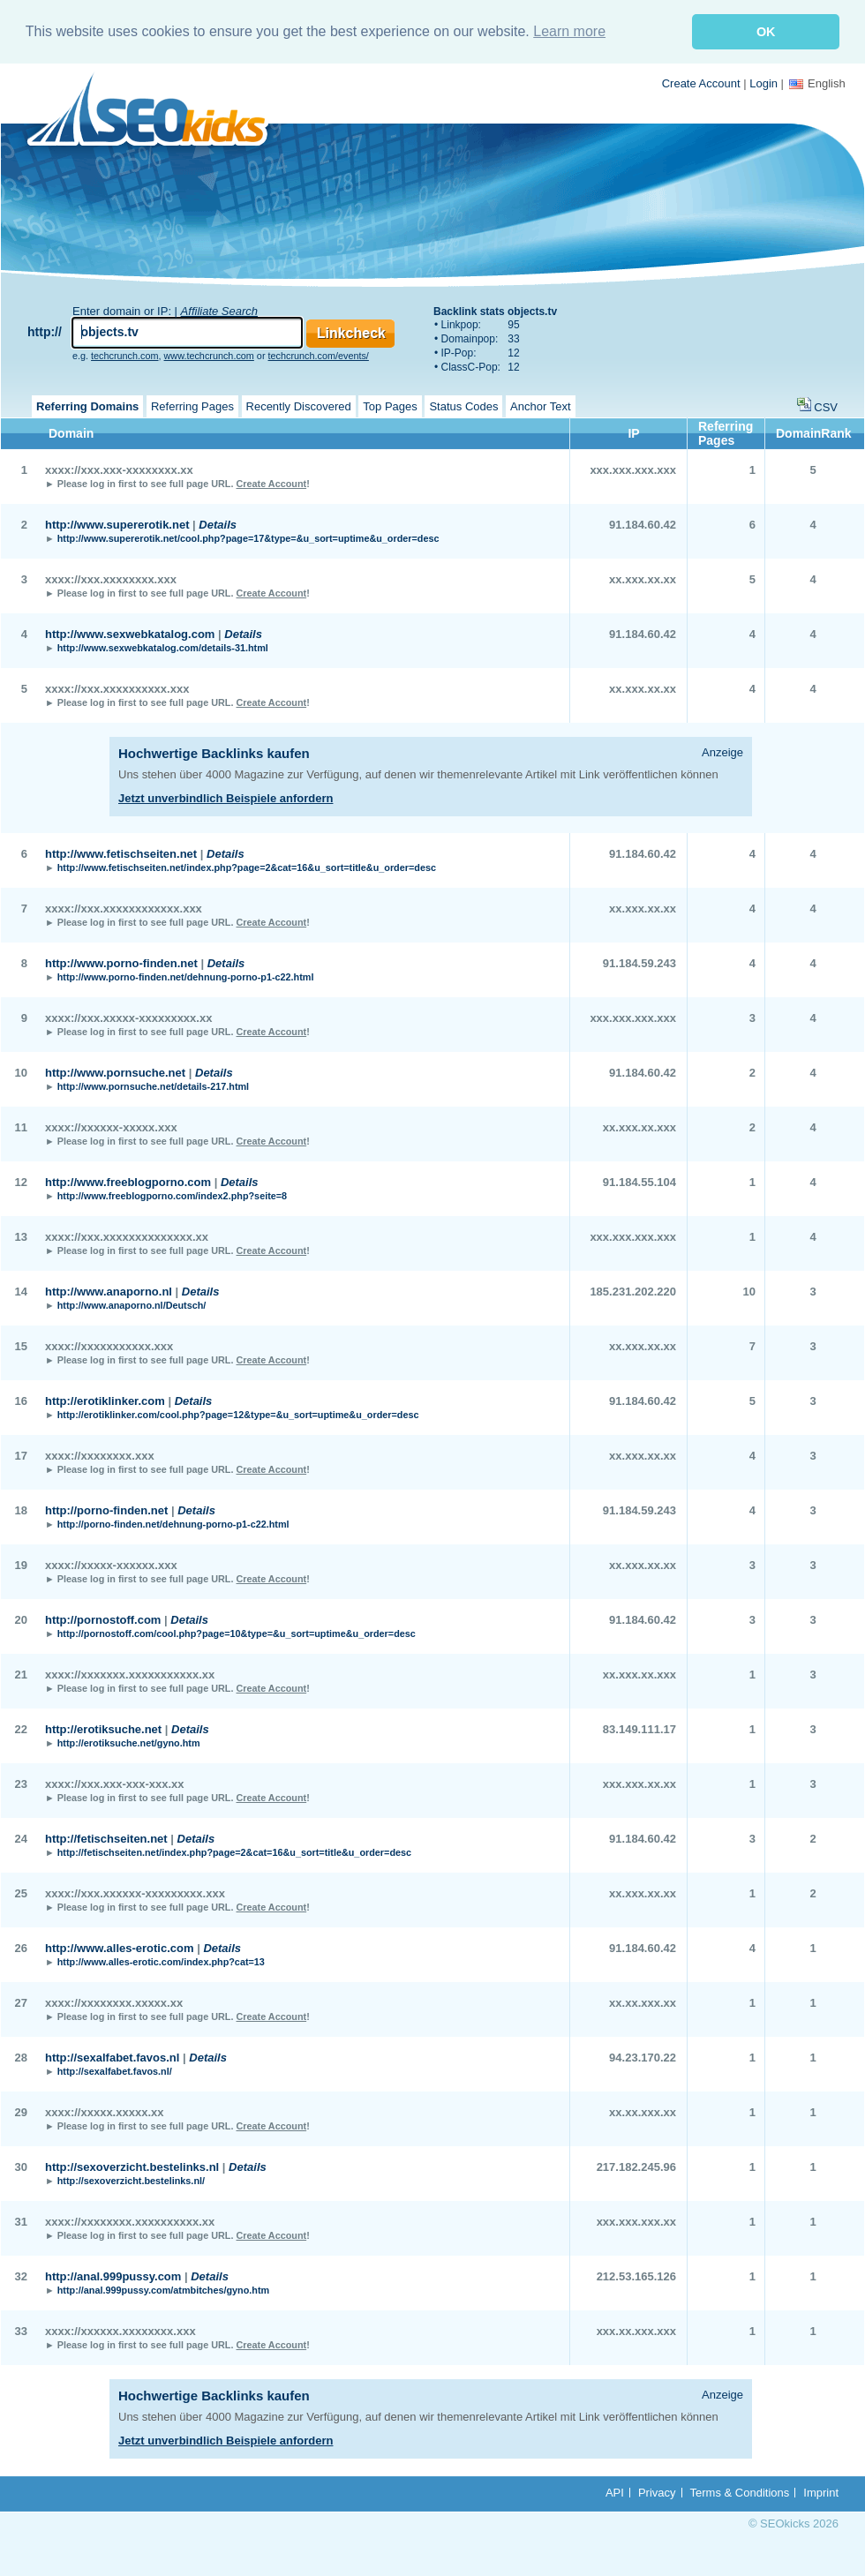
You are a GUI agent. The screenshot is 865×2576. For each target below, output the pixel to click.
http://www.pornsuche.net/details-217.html (153, 1086)
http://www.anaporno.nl (108, 1291)
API (615, 2492)
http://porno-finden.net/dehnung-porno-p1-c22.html (173, 1524)
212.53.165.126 (636, 2276)
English (817, 83)
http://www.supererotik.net (117, 524)
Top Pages (390, 406)
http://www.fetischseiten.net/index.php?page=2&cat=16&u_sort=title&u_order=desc (246, 867)
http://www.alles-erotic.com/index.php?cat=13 (161, 1961)
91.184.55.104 (639, 1182)
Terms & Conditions (740, 2492)
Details (218, 524)
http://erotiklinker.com (105, 1401)
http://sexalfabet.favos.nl (112, 2057)
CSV (826, 407)
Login (763, 83)
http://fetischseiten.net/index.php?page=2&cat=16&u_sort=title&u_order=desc (234, 1852)
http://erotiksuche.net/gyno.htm (128, 1743)
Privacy (657, 2492)
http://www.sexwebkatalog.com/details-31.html (162, 647)
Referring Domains (87, 406)
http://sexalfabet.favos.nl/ (114, 2071)
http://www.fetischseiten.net (121, 853)
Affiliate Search (219, 311)
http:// (44, 332)
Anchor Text (540, 406)
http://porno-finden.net (106, 1510)
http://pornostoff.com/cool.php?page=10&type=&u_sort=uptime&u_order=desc (236, 1633)
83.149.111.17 (639, 1729)
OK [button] (766, 32)
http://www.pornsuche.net (115, 1072)
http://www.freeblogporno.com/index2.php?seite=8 (172, 1195)
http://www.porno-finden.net (121, 963)
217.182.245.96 (636, 2167)
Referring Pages (192, 406)
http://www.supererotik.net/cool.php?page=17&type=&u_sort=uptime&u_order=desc (248, 538)
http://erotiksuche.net (103, 1729)
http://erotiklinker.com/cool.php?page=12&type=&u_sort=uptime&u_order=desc (238, 1414)
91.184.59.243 (639, 963)
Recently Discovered (298, 406)
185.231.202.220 (633, 1291)
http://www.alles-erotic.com (119, 1948)
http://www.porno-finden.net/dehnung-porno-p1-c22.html (185, 977)
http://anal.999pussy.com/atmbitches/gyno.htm (163, 2290)
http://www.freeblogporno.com (128, 1182)
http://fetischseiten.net (106, 1838)
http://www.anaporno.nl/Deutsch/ (132, 1305)
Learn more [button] (569, 31)
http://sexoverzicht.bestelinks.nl (132, 2167)
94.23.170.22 (642, 2057)
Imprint (821, 2492)
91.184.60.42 (642, 524)
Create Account (701, 83)
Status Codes (463, 406)
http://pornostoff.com (103, 1619)
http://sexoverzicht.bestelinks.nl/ (131, 2180)
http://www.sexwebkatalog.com (129, 634)
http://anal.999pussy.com (113, 2276)
